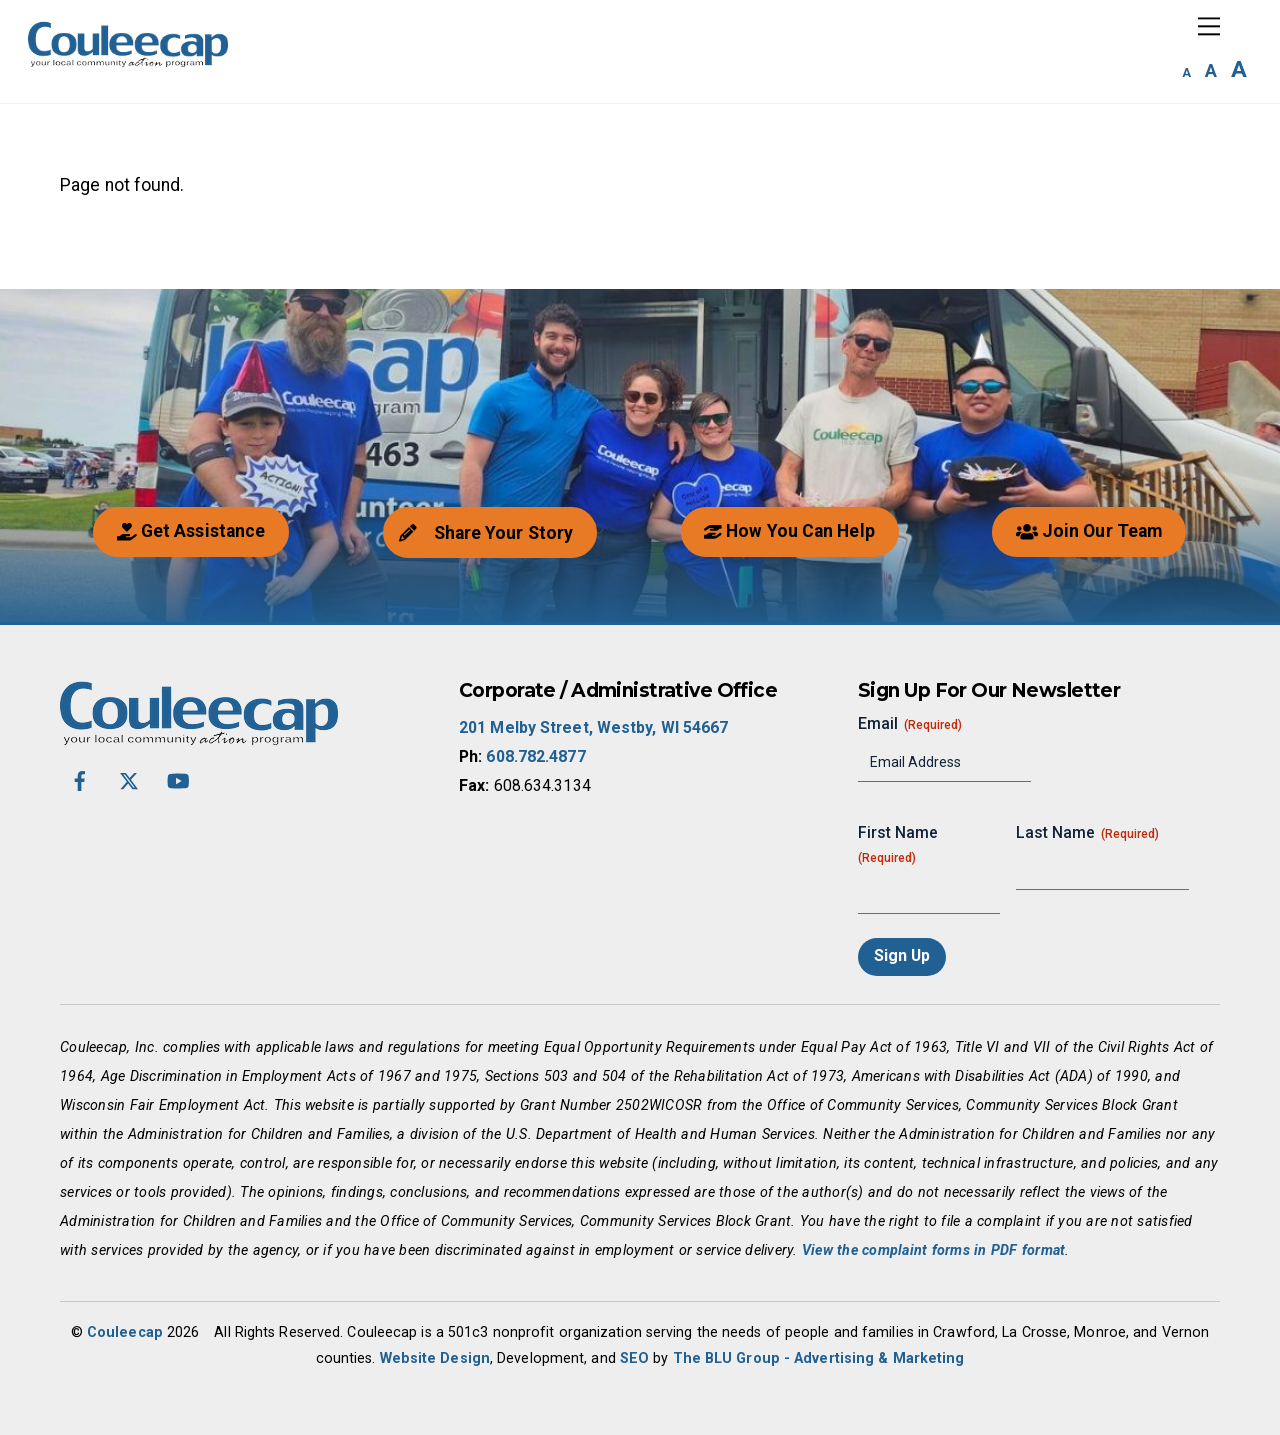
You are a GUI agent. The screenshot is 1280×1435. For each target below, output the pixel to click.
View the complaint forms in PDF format (934, 1250)
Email (910, 724)
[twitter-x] (129, 778)
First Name (898, 845)
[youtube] (178, 778)
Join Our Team (1089, 531)
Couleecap (125, 1332)
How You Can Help (789, 531)
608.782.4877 (535, 756)
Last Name (1087, 833)
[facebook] (80, 778)
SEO (634, 1358)
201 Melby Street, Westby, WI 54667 (593, 727)
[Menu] (1209, 26)
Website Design (435, 1358)
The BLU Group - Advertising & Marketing (819, 1358)
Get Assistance (191, 531)
